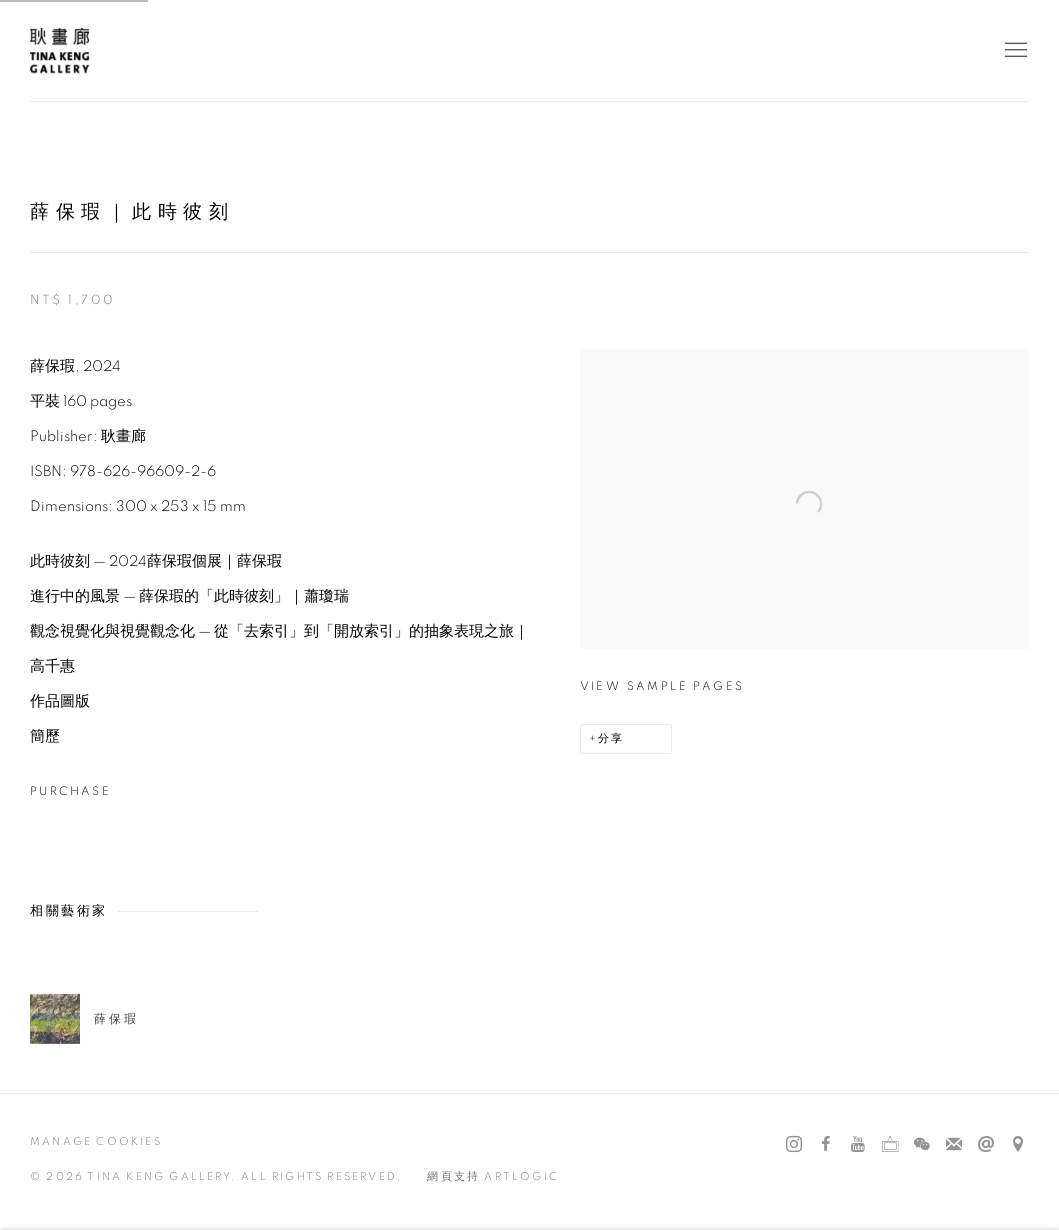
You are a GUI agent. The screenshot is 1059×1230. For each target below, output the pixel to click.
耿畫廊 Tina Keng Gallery (60, 50)
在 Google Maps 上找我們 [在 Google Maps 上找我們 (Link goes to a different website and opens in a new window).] (1018, 1145)
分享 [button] (611, 738)
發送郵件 (986, 1145)
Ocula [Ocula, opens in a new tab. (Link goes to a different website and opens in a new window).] (890, 1145)
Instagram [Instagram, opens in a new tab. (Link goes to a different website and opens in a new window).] (794, 1145)
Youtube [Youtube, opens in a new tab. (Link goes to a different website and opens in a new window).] (858, 1145)
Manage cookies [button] (96, 1141)
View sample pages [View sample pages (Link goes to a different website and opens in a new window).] (662, 686)
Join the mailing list (954, 1145)
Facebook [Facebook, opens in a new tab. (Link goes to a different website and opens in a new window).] (826, 1145)
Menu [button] (1014, 51)
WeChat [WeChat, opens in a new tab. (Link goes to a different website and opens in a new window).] (922, 1145)
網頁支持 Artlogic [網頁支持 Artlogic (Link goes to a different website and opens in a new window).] (493, 1176)
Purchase (70, 791)
